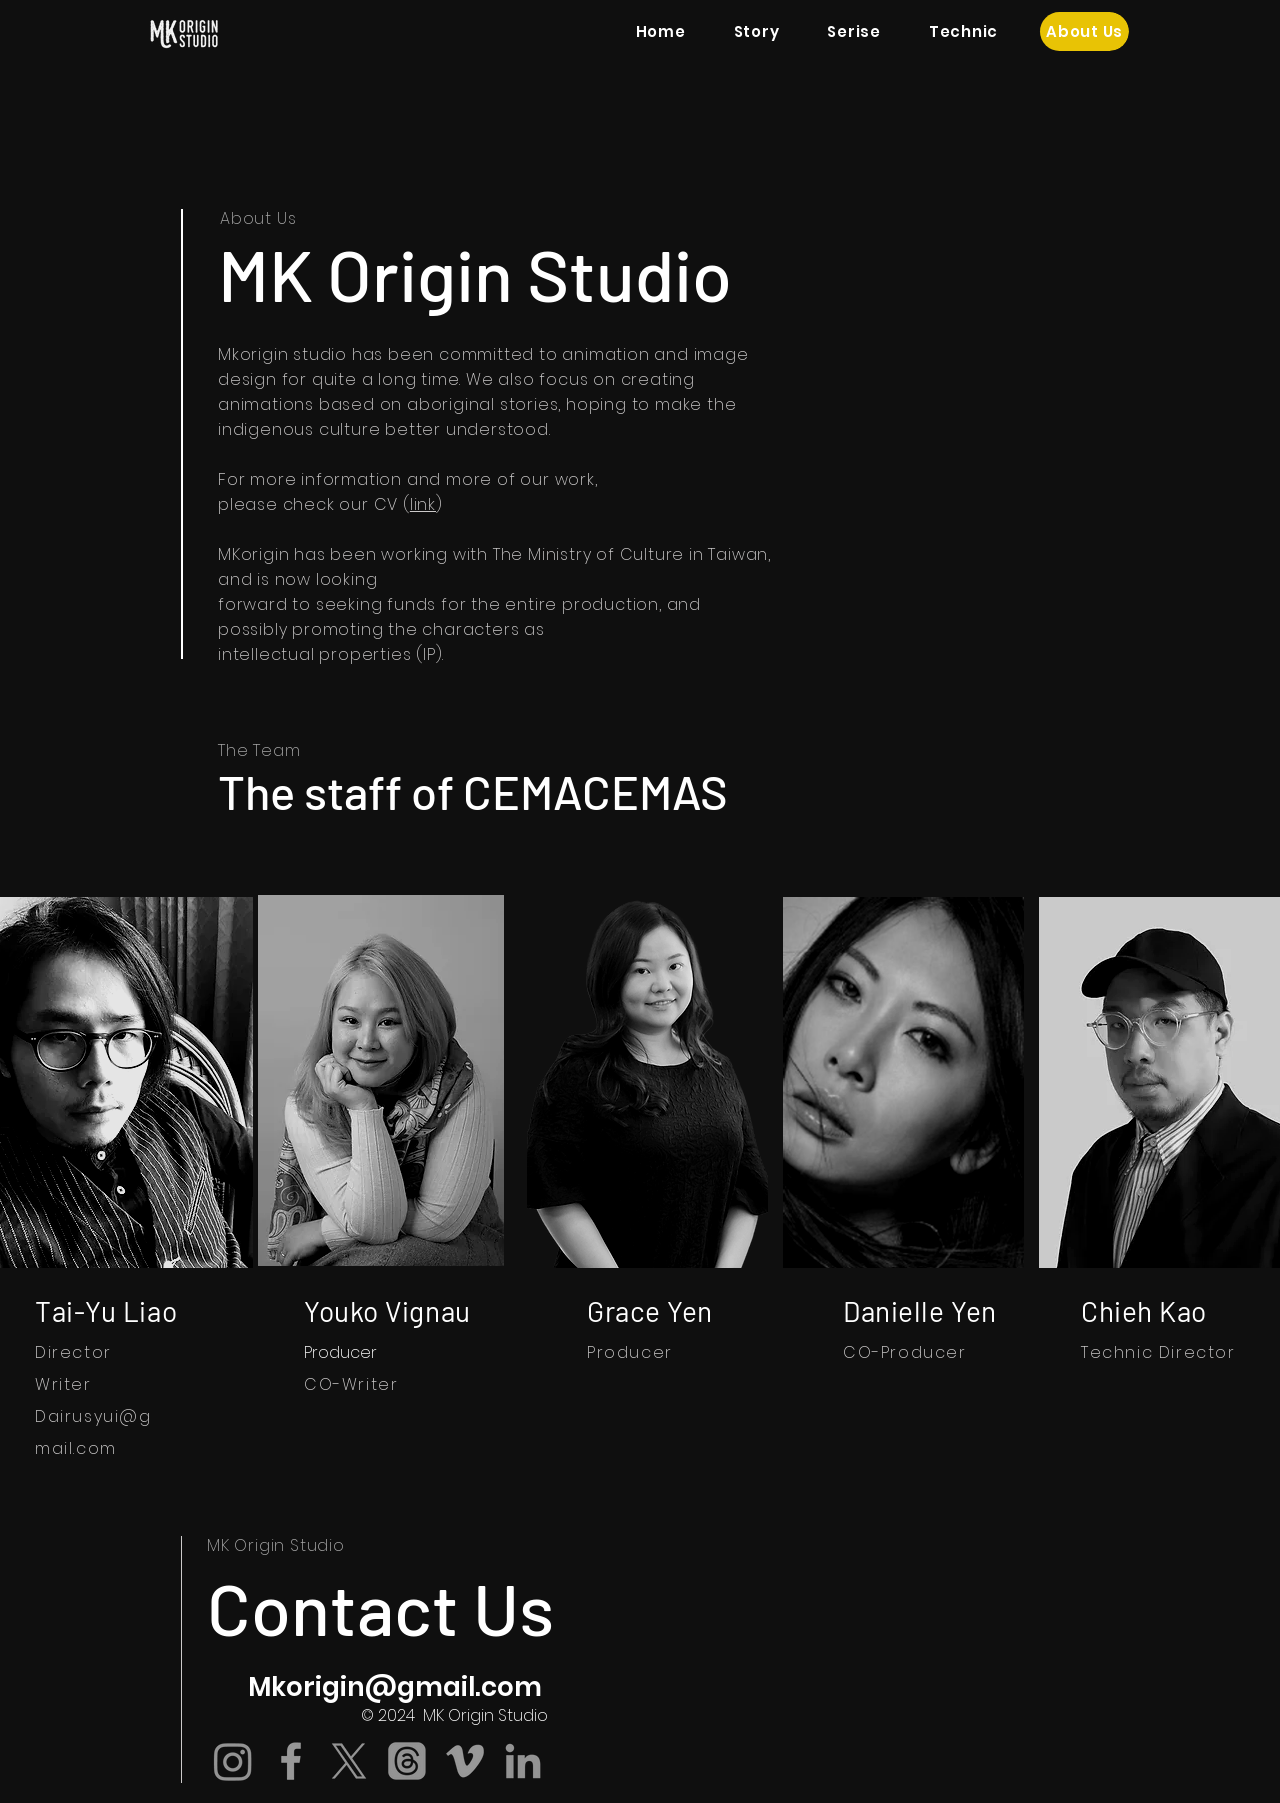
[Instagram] (233, 1761)
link (423, 504)
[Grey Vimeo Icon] (465, 1761)
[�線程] (407, 1761)
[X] (349, 1761)
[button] (854, 31)
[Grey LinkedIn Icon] (523, 1761)
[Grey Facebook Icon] (291, 1761)
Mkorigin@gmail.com (395, 1687)
